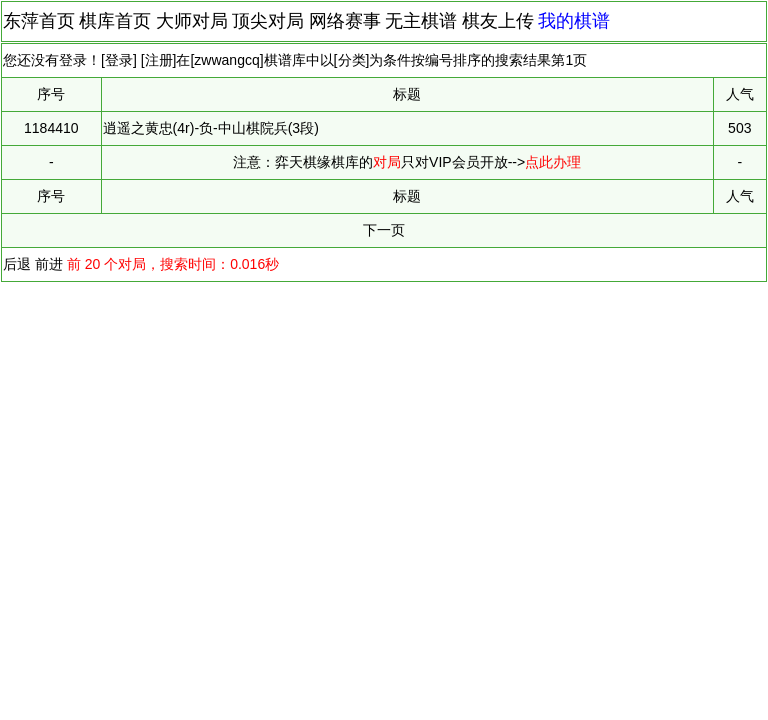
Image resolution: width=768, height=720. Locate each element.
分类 (352, 60)
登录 (119, 60)
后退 (17, 264)
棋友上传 (498, 21)
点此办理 (553, 162)
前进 (49, 264)
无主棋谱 (421, 21)
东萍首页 (39, 21)
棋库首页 (115, 21)
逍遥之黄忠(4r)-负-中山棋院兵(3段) (211, 128)
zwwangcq (226, 60)
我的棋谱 (574, 21)
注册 (159, 60)
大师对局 (192, 21)
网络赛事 (345, 21)
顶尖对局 (268, 21)
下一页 (384, 230)
